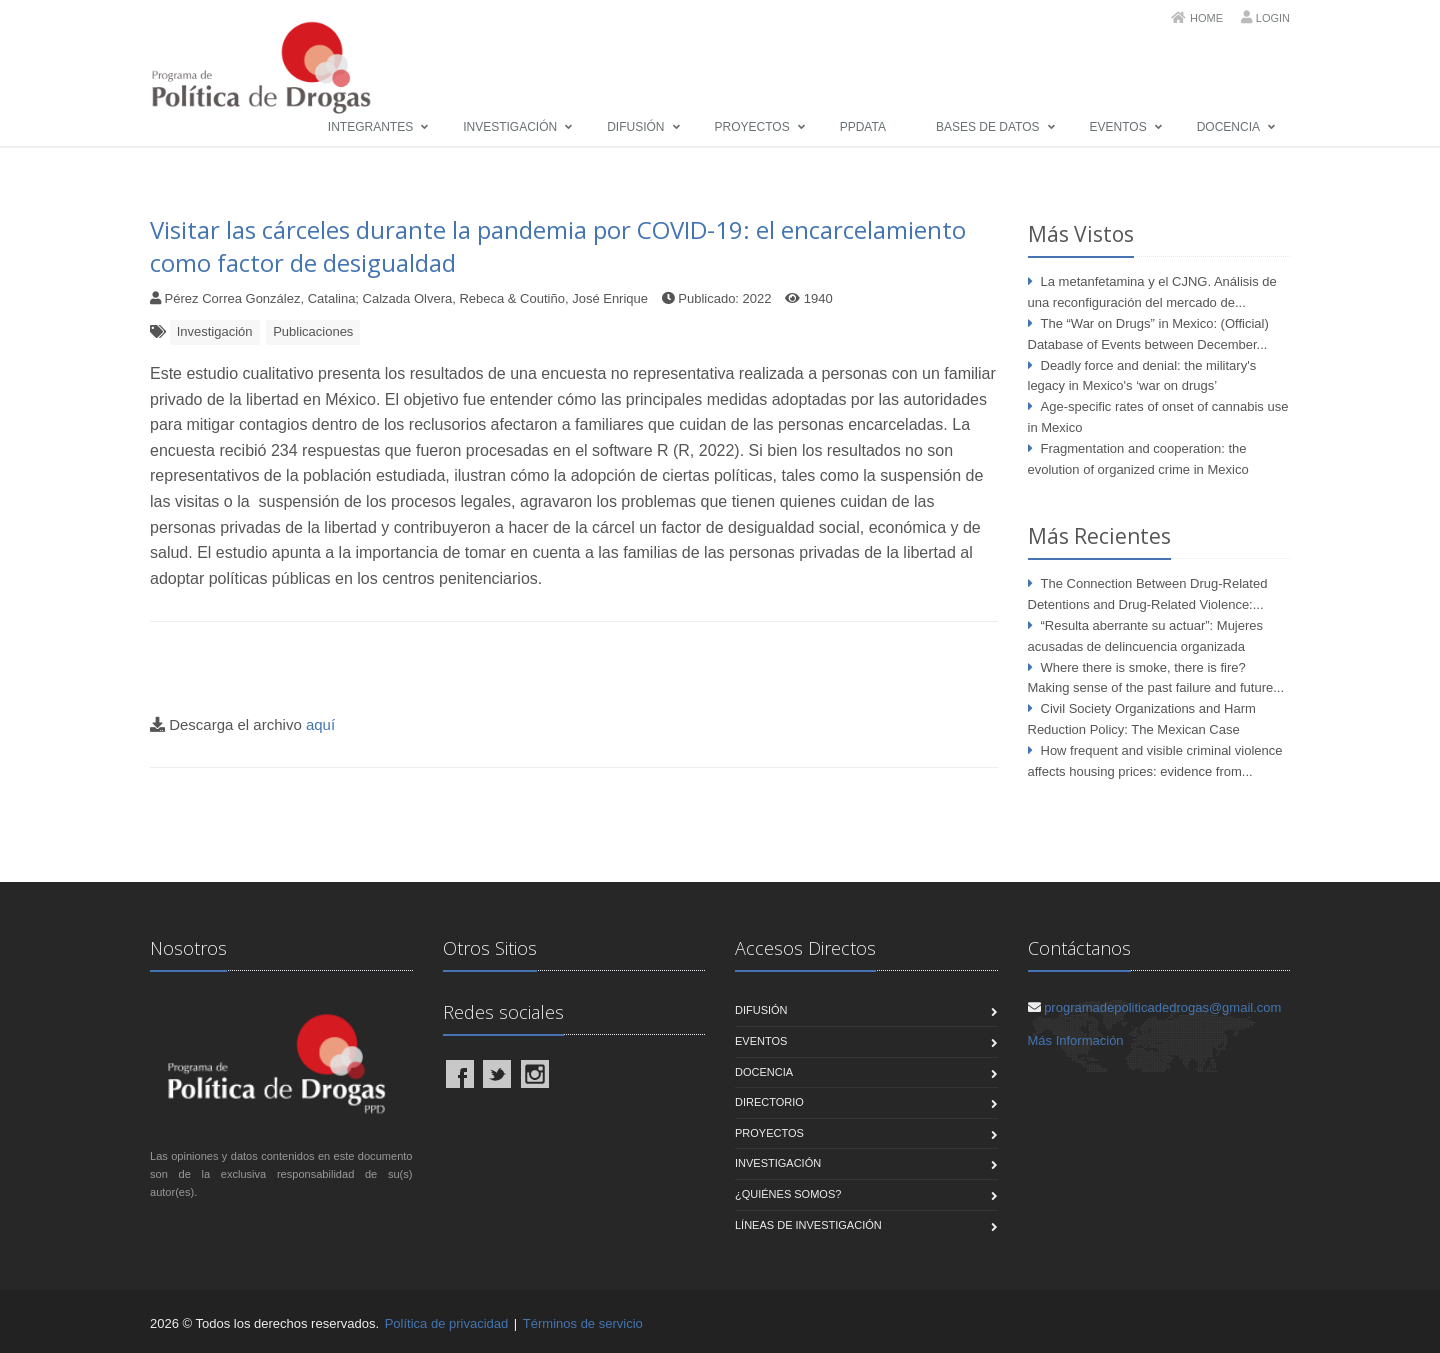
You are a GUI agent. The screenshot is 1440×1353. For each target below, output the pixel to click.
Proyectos (752, 127)
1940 (818, 298)
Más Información (1076, 1040)
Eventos (1118, 127)
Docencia (1228, 127)
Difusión (635, 127)
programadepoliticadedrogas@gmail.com (1162, 1007)
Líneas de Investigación (808, 1225)
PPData (863, 127)
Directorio (769, 1102)
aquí (320, 724)
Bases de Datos (988, 127)
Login (1273, 18)
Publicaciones (313, 331)
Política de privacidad (447, 1323)
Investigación (510, 127)
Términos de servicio (583, 1323)
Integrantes (370, 127)
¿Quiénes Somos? (788, 1194)
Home (1206, 18)
